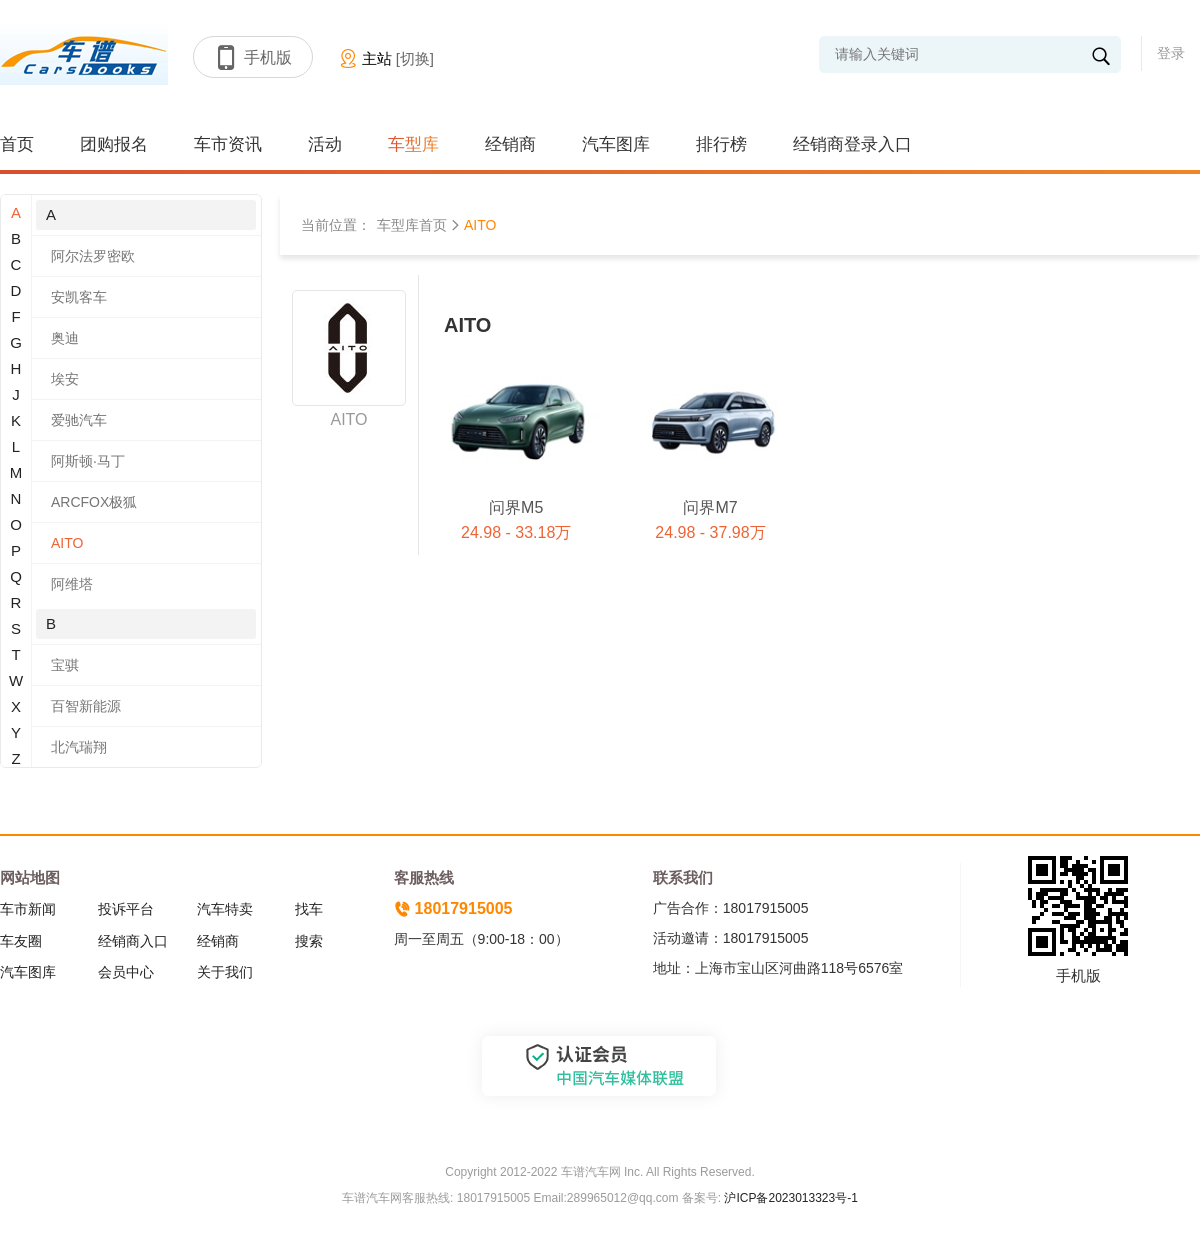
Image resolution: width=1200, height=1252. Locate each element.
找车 (309, 909)
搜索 (309, 941)
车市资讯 (228, 144)
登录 (1171, 53)
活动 (325, 144)
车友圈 (21, 941)
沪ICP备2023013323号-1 (789, 1198)
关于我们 (225, 972)
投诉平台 (126, 909)
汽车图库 (616, 144)
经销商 (510, 144)
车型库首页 (412, 225)
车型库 (413, 144)
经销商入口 (133, 941)
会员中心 (126, 972)
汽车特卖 (225, 909)
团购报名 (114, 144)
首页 (17, 144)
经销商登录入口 (852, 144)
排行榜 (721, 144)
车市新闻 (28, 909)
